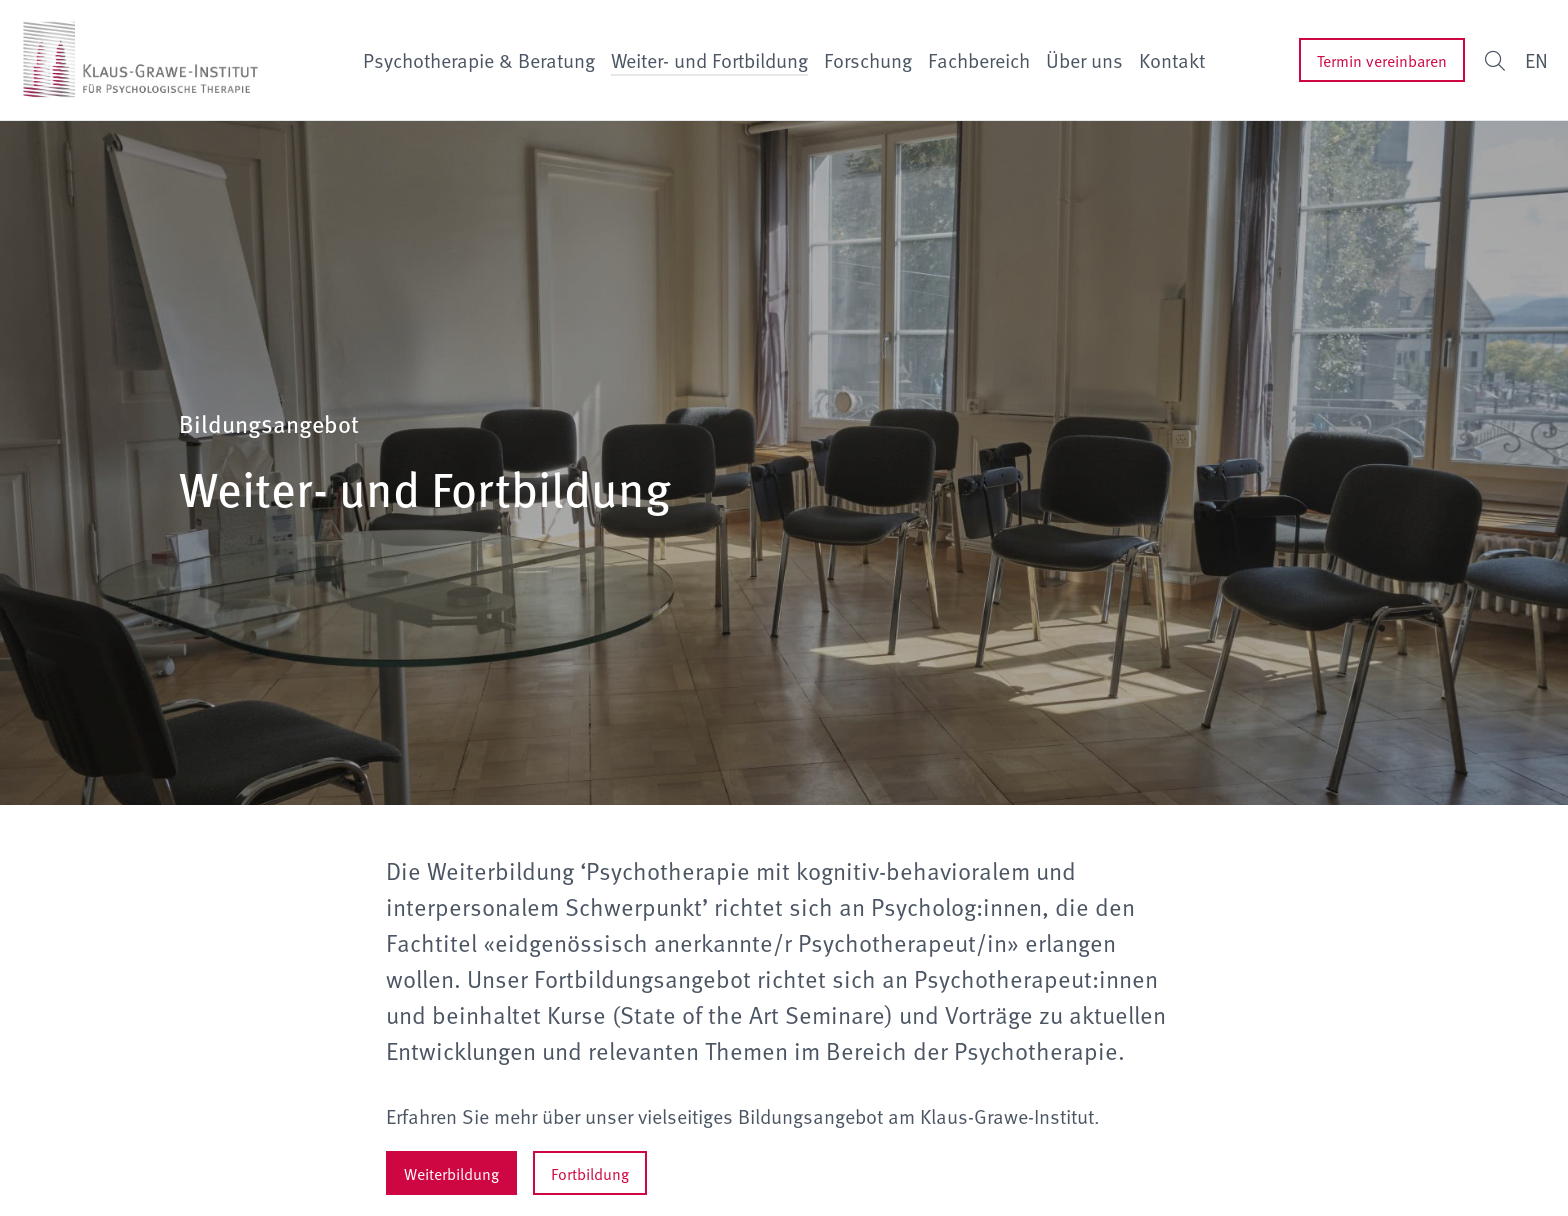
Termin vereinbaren (1382, 60)
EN (1536, 60)
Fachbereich (979, 60)
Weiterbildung (451, 1173)
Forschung (868, 60)
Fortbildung (590, 1173)
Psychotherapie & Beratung (479, 60)
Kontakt (1172, 60)
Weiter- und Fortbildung (709, 60)
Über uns (1084, 60)
